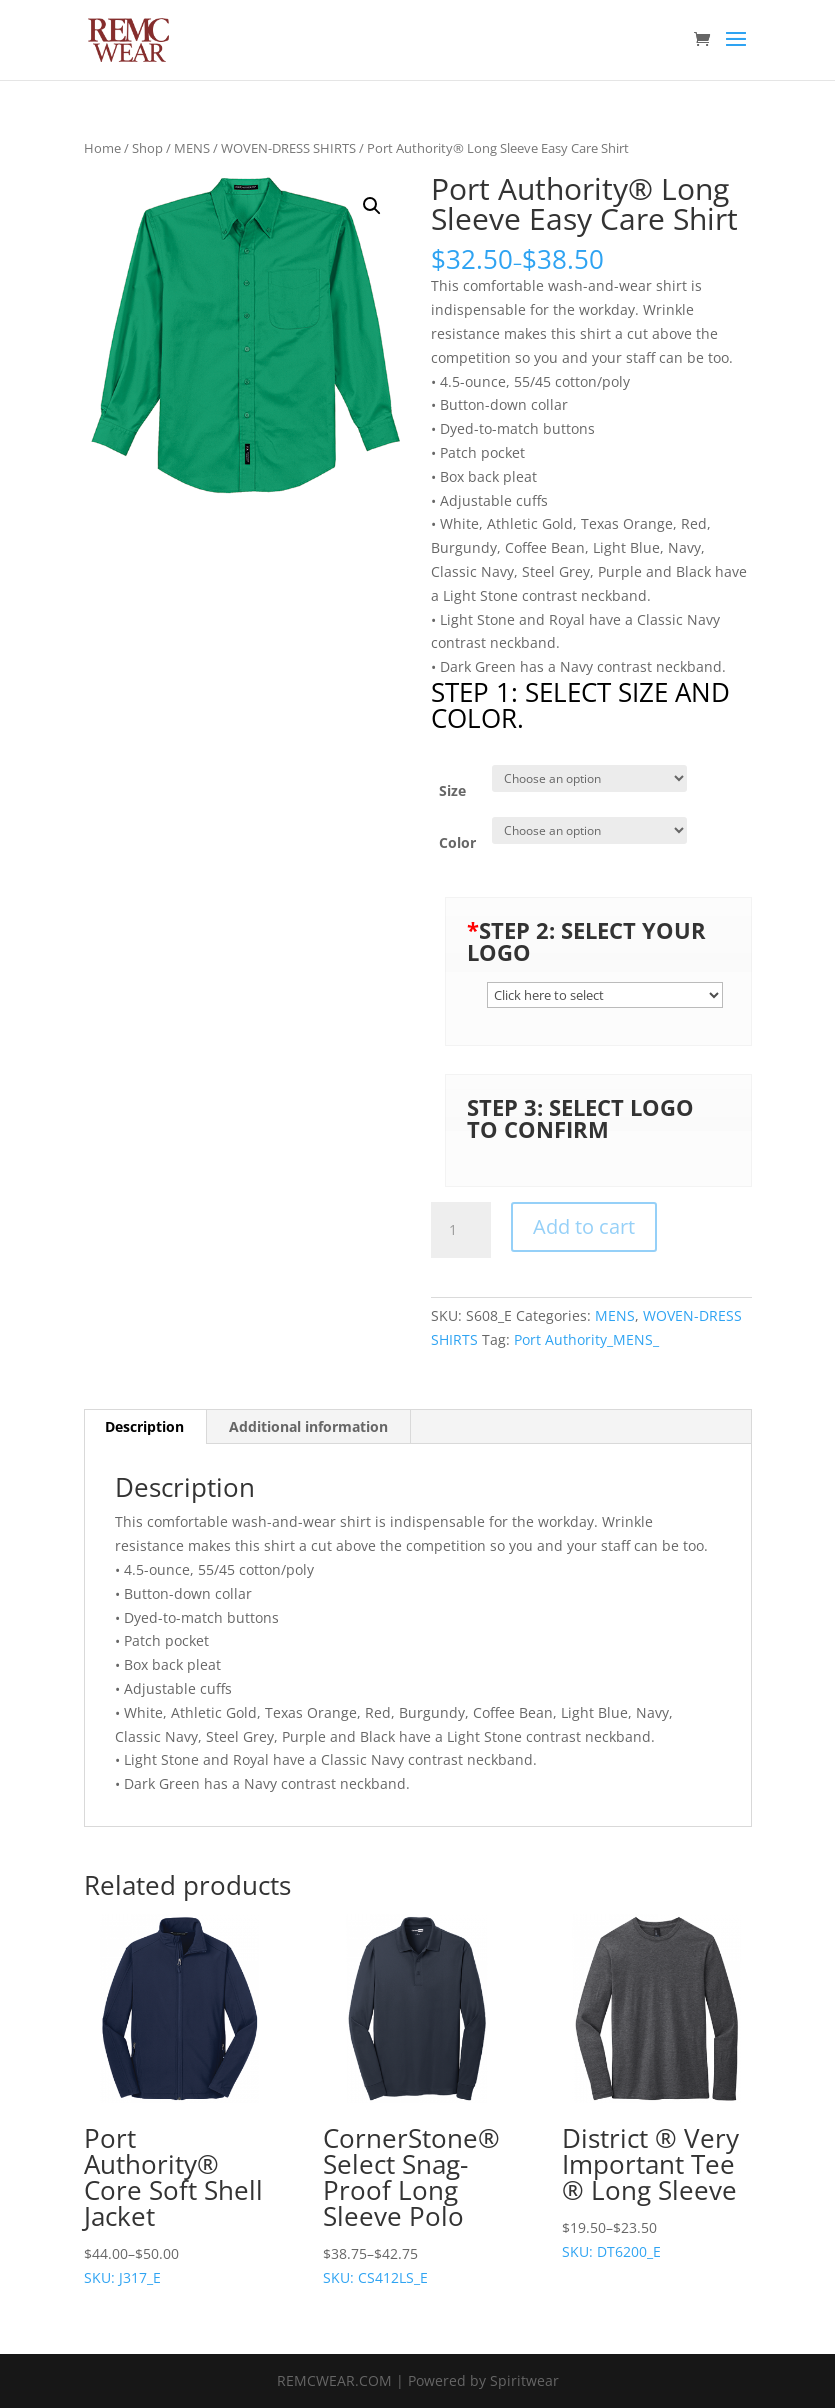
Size (452, 790)
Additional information (308, 1426)
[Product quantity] (461, 1230)
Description (144, 1426)
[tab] (145, 1427)
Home (102, 148)
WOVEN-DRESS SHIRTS (288, 148)
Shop (147, 148)
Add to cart (584, 1226)
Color (457, 842)
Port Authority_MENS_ (586, 1339)
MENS (192, 148)
